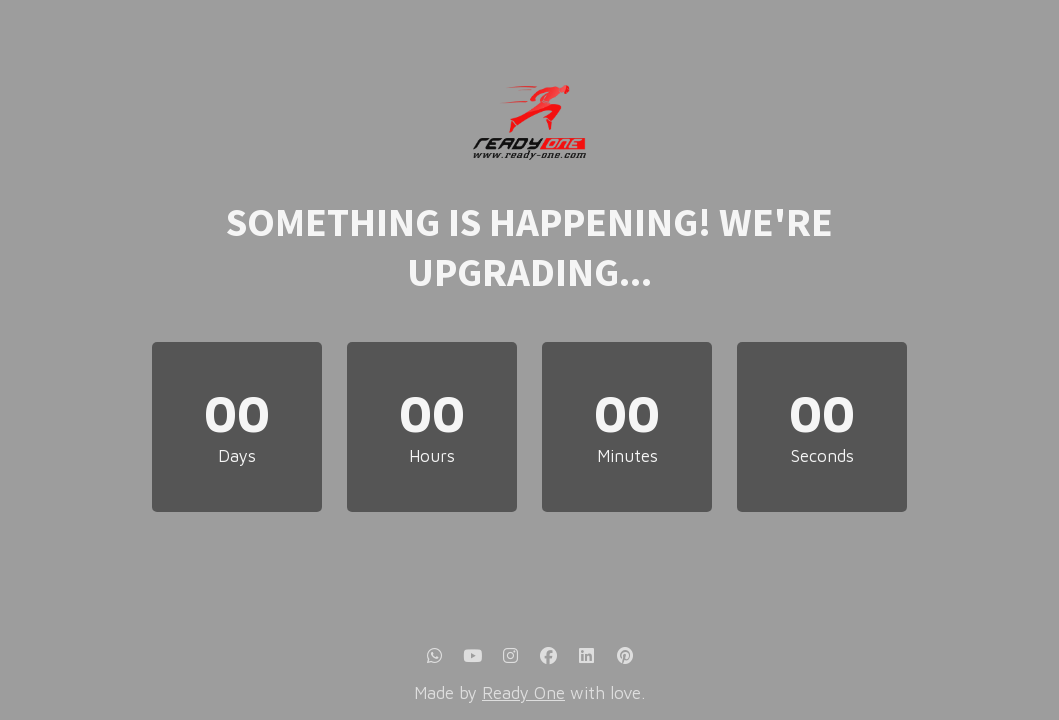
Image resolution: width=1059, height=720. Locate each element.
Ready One (523, 693)
